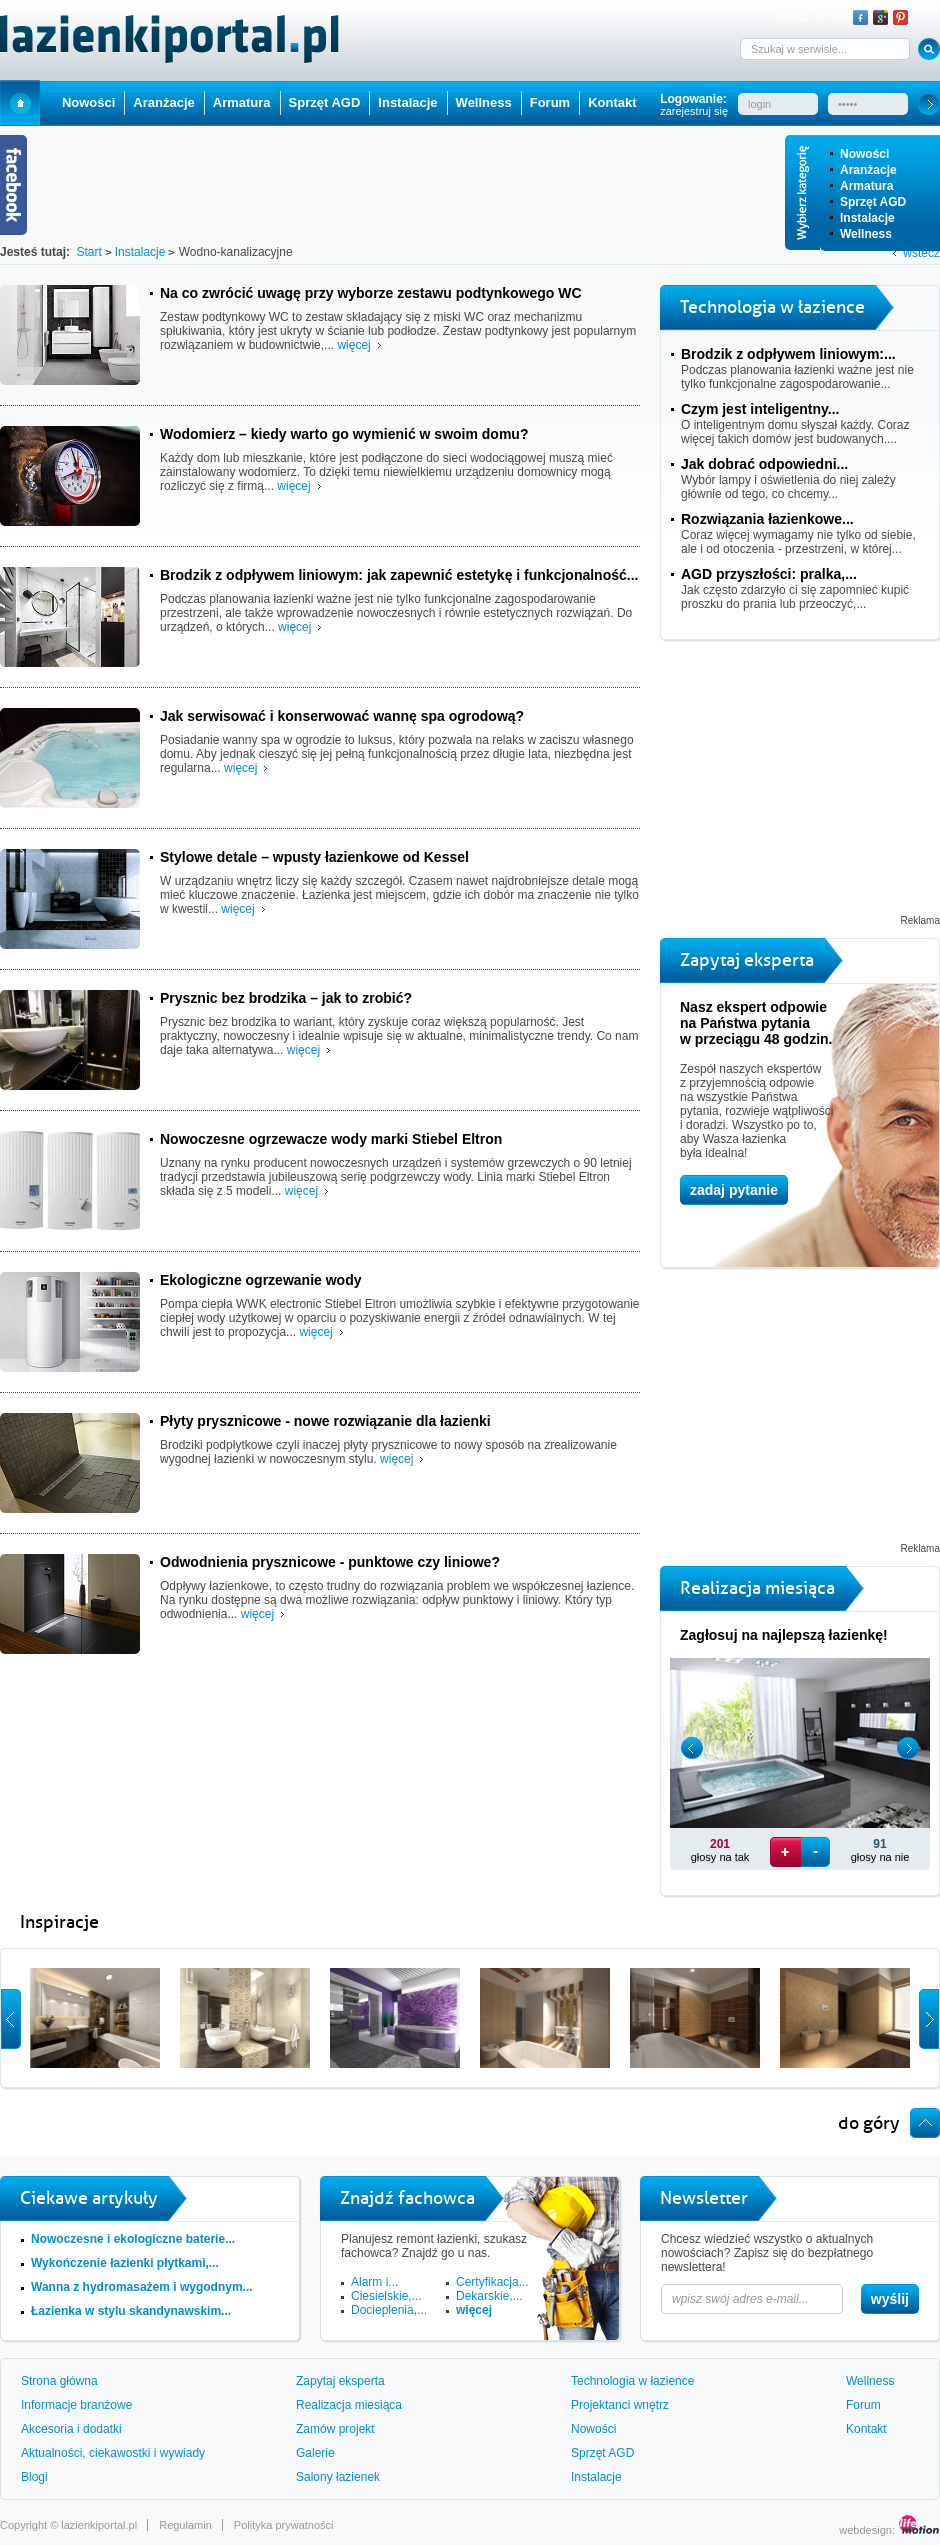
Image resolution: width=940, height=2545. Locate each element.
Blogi (34, 2477)
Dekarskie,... (489, 2296)
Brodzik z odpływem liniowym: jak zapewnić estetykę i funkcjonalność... (399, 575)
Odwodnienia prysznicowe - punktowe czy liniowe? (330, 1562)
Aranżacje (868, 170)
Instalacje (867, 218)
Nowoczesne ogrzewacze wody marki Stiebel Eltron (331, 1139)
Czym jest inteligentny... (760, 409)
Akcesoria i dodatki (71, 2429)
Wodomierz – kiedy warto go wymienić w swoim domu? (344, 434)
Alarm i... (374, 2282)
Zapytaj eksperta (340, 2381)
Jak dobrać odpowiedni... (764, 464)
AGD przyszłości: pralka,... (769, 574)
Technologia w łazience (632, 2381)
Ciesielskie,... (386, 2296)
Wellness (866, 234)
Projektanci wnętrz (620, 2405)
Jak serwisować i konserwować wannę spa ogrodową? (342, 716)
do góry (869, 2123)
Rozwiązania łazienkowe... (767, 519)
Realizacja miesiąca (349, 2405)
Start (20, 102)
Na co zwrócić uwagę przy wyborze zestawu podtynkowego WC (371, 293)
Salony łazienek (338, 2477)
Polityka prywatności (284, 2525)
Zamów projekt (335, 2429)
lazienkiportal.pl (99, 2525)
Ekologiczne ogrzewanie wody (260, 1280)
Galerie (315, 2453)
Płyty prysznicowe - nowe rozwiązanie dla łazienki (325, 1421)
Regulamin (185, 2525)
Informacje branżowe (76, 2405)
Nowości (864, 154)
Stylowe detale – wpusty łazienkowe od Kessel (314, 857)
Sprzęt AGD (873, 202)
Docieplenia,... (389, 2310)
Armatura (866, 186)
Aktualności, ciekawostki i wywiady (113, 2453)
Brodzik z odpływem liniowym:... (788, 354)
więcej (353, 345)
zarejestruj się (694, 111)
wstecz (921, 253)
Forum (550, 102)
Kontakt (612, 102)
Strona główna (59, 2381)
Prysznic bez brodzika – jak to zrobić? (286, 998)
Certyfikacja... (492, 2282)
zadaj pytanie (734, 1190)
